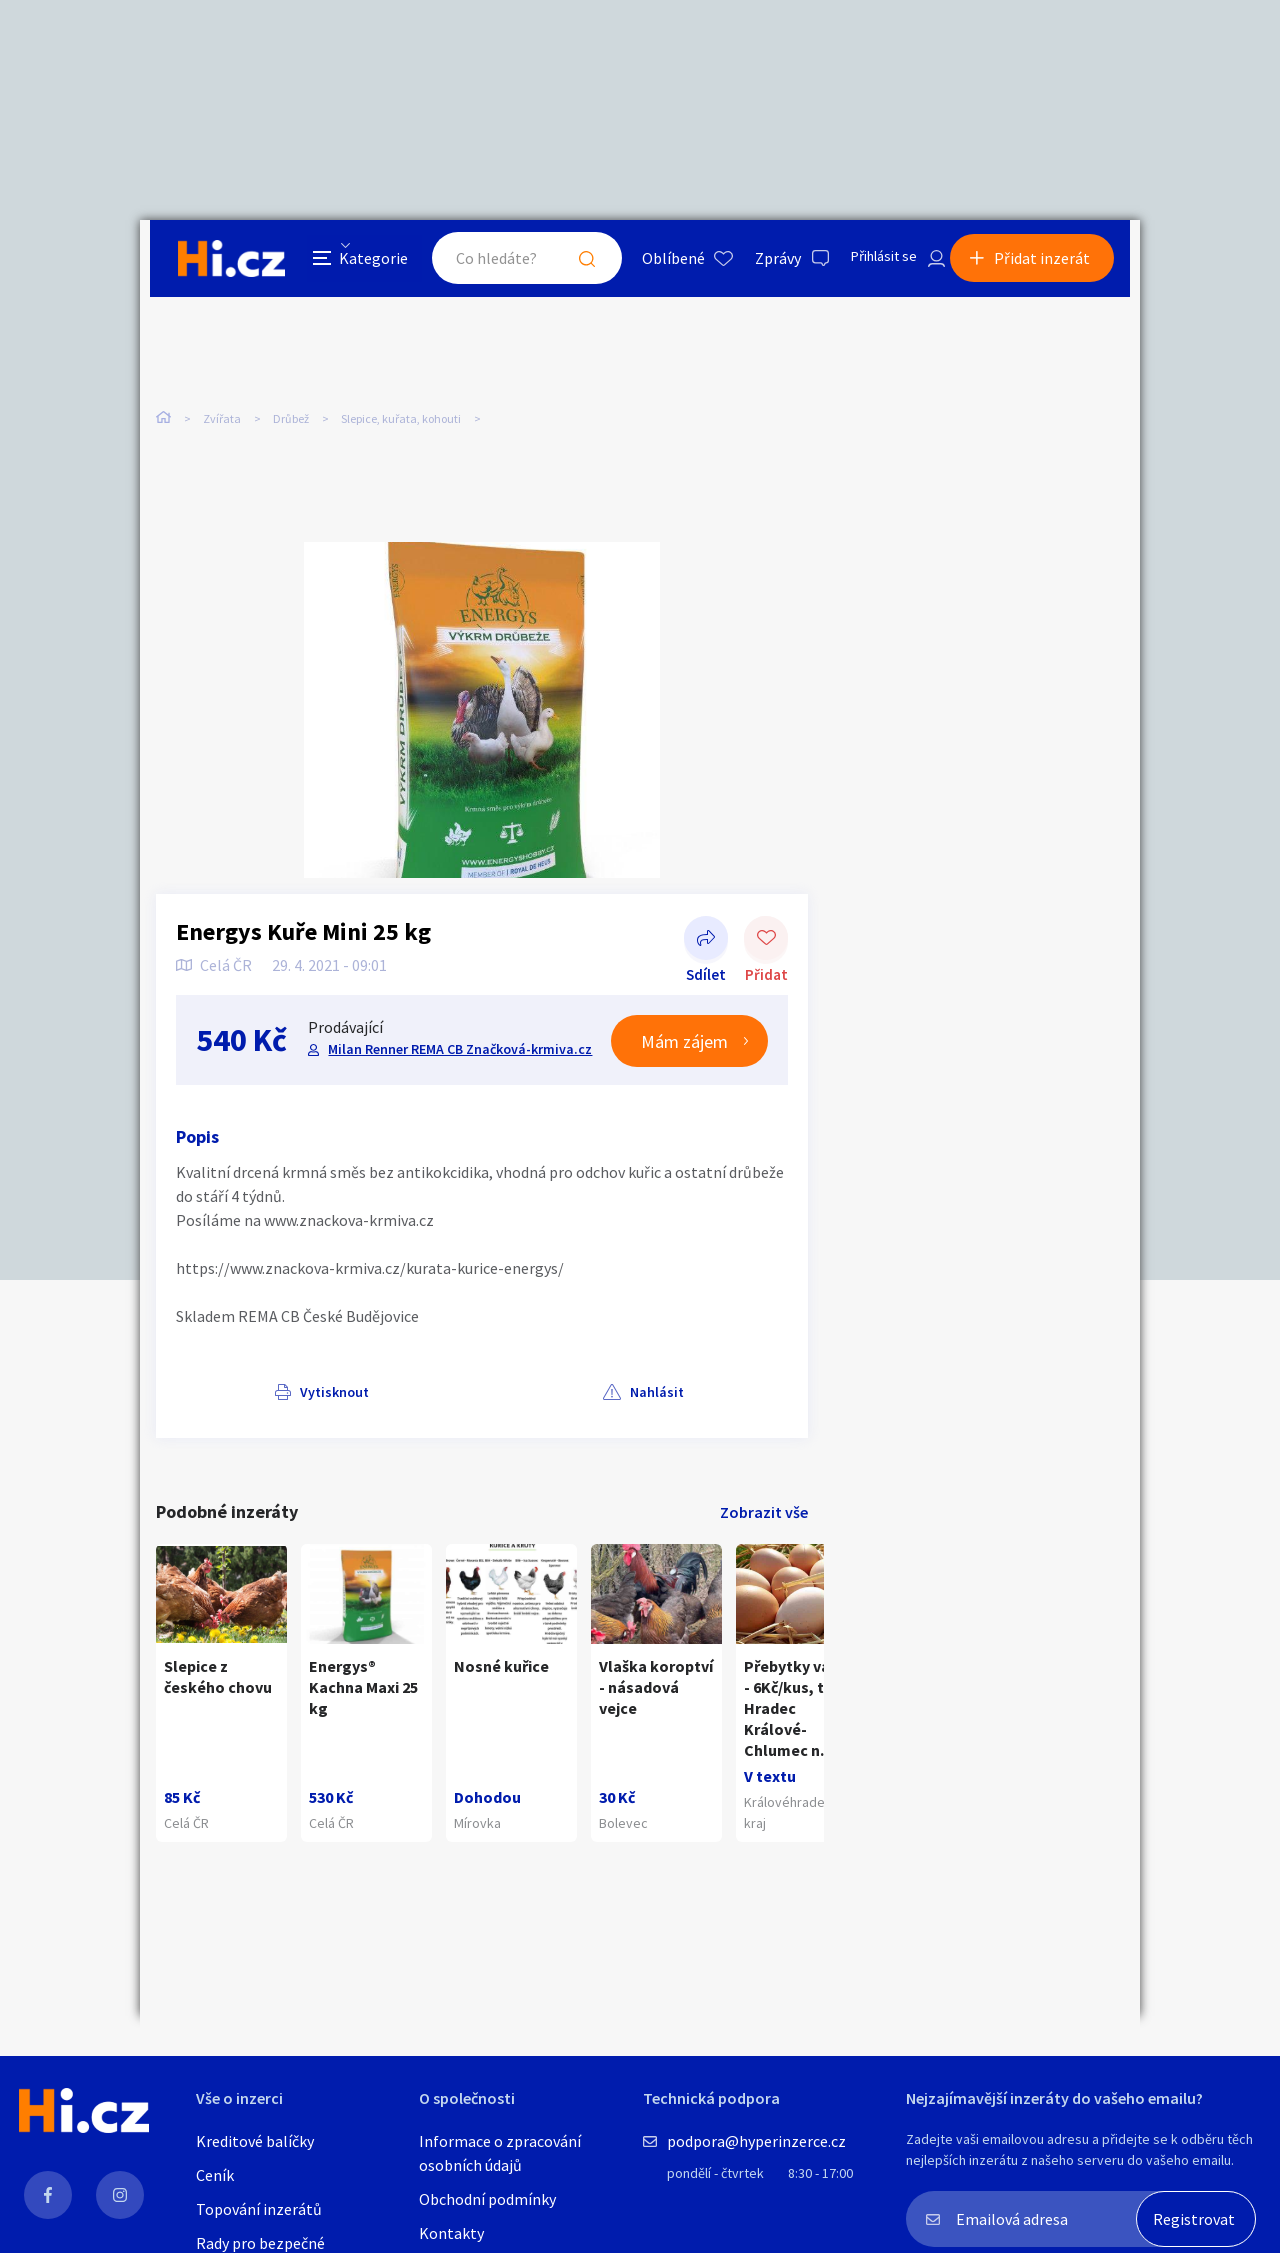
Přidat (766, 930)
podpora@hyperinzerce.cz (756, 2141)
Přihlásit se (871, 264)
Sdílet (706, 930)
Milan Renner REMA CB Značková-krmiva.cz (458, 1039)
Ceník (215, 2175)
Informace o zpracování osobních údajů (500, 2153)
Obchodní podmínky (487, 2199)
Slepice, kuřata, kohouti (401, 419)
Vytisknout (236, 1382)
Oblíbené (654, 264)
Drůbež (291, 419)
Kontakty (451, 2233)
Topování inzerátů (259, 2209)
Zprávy (759, 264)
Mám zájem (684, 1030)
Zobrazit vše (764, 1502)
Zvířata (222, 419)
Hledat (568, 264)
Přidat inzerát (1052, 264)
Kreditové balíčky (255, 2141)
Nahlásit (357, 1382)
